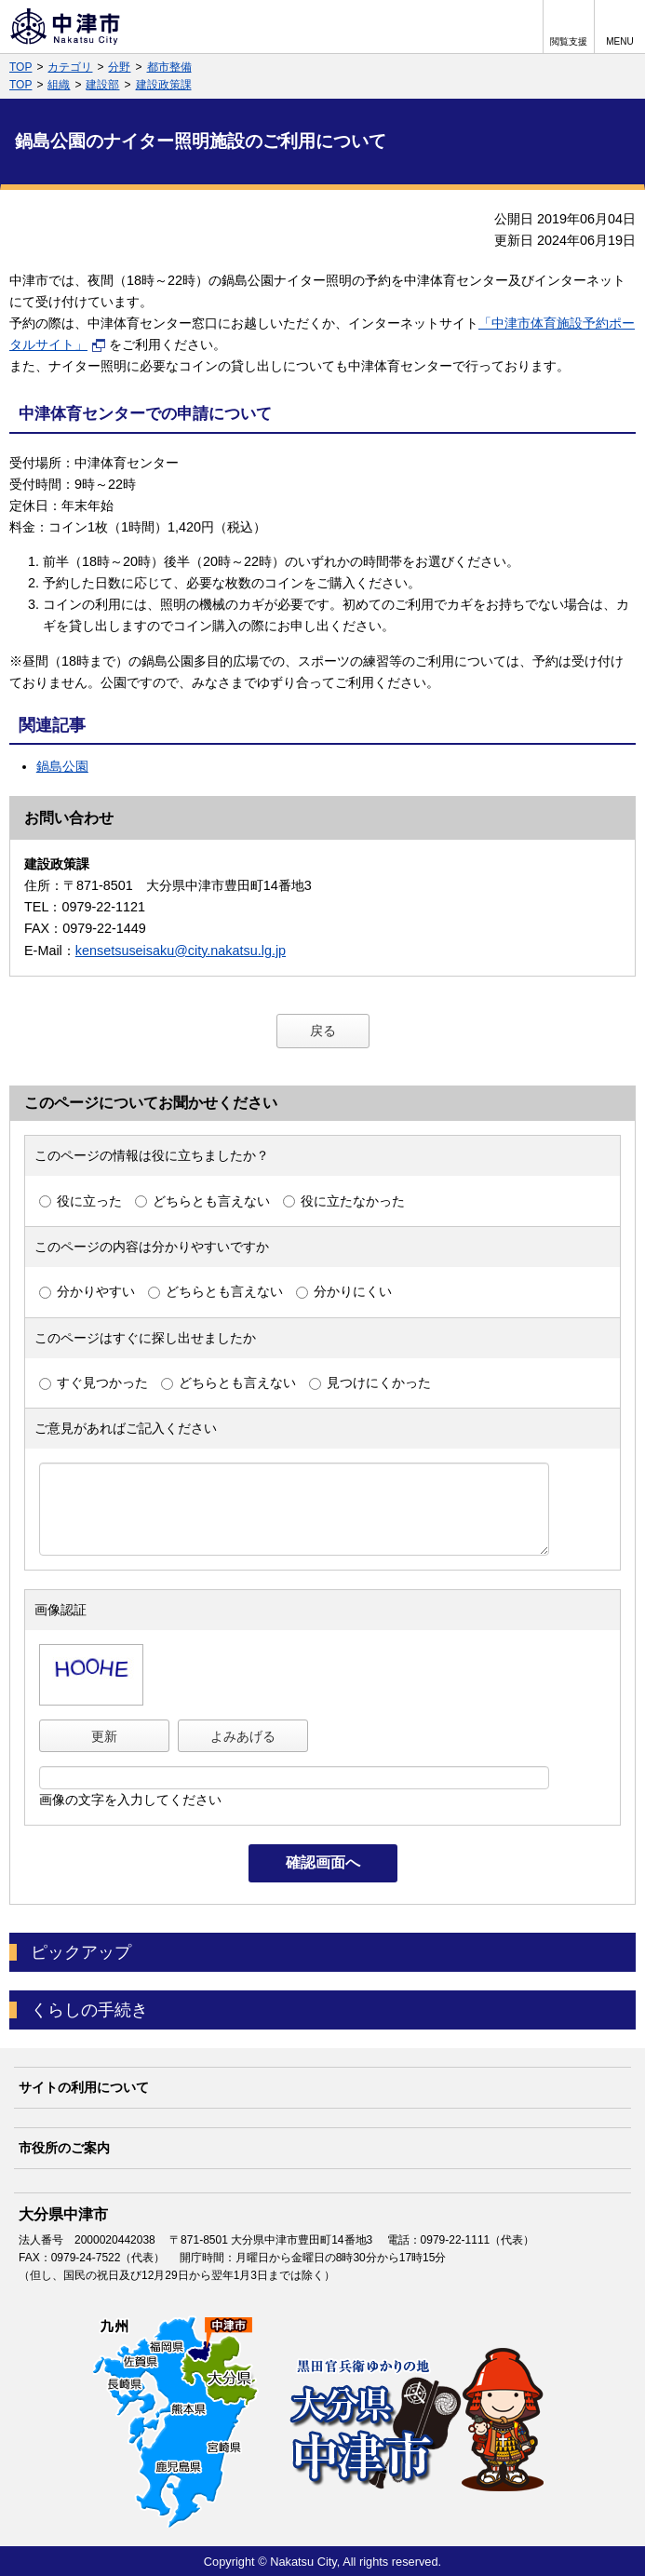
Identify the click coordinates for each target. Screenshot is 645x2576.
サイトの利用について (84, 2087)
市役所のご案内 (64, 2147)
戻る (323, 1030)
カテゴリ (69, 67)
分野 (119, 67)
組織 (58, 84)
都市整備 (169, 67)
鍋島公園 (62, 766)
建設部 (102, 84)
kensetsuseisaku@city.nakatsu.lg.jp (180, 950)
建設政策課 (164, 84)
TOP (20, 67)
